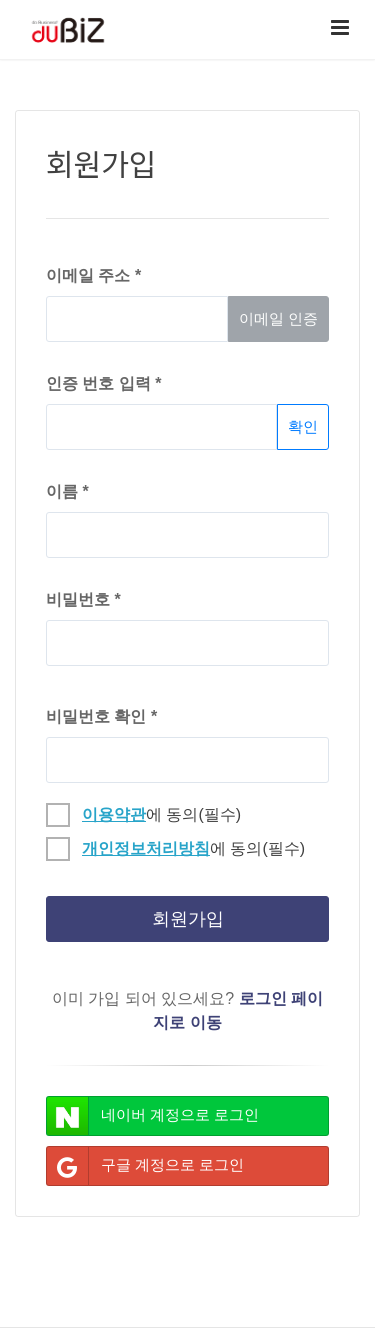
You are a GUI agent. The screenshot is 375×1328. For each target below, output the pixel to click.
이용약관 (114, 814)
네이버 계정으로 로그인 (153, 1116)
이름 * (67, 491)
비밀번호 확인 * (101, 716)
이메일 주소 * (93, 275)
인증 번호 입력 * (104, 383)
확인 (303, 426)
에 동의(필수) (143, 812)
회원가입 (188, 919)
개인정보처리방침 (146, 848)
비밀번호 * (83, 599)
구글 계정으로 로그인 (145, 1166)
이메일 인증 (278, 318)
